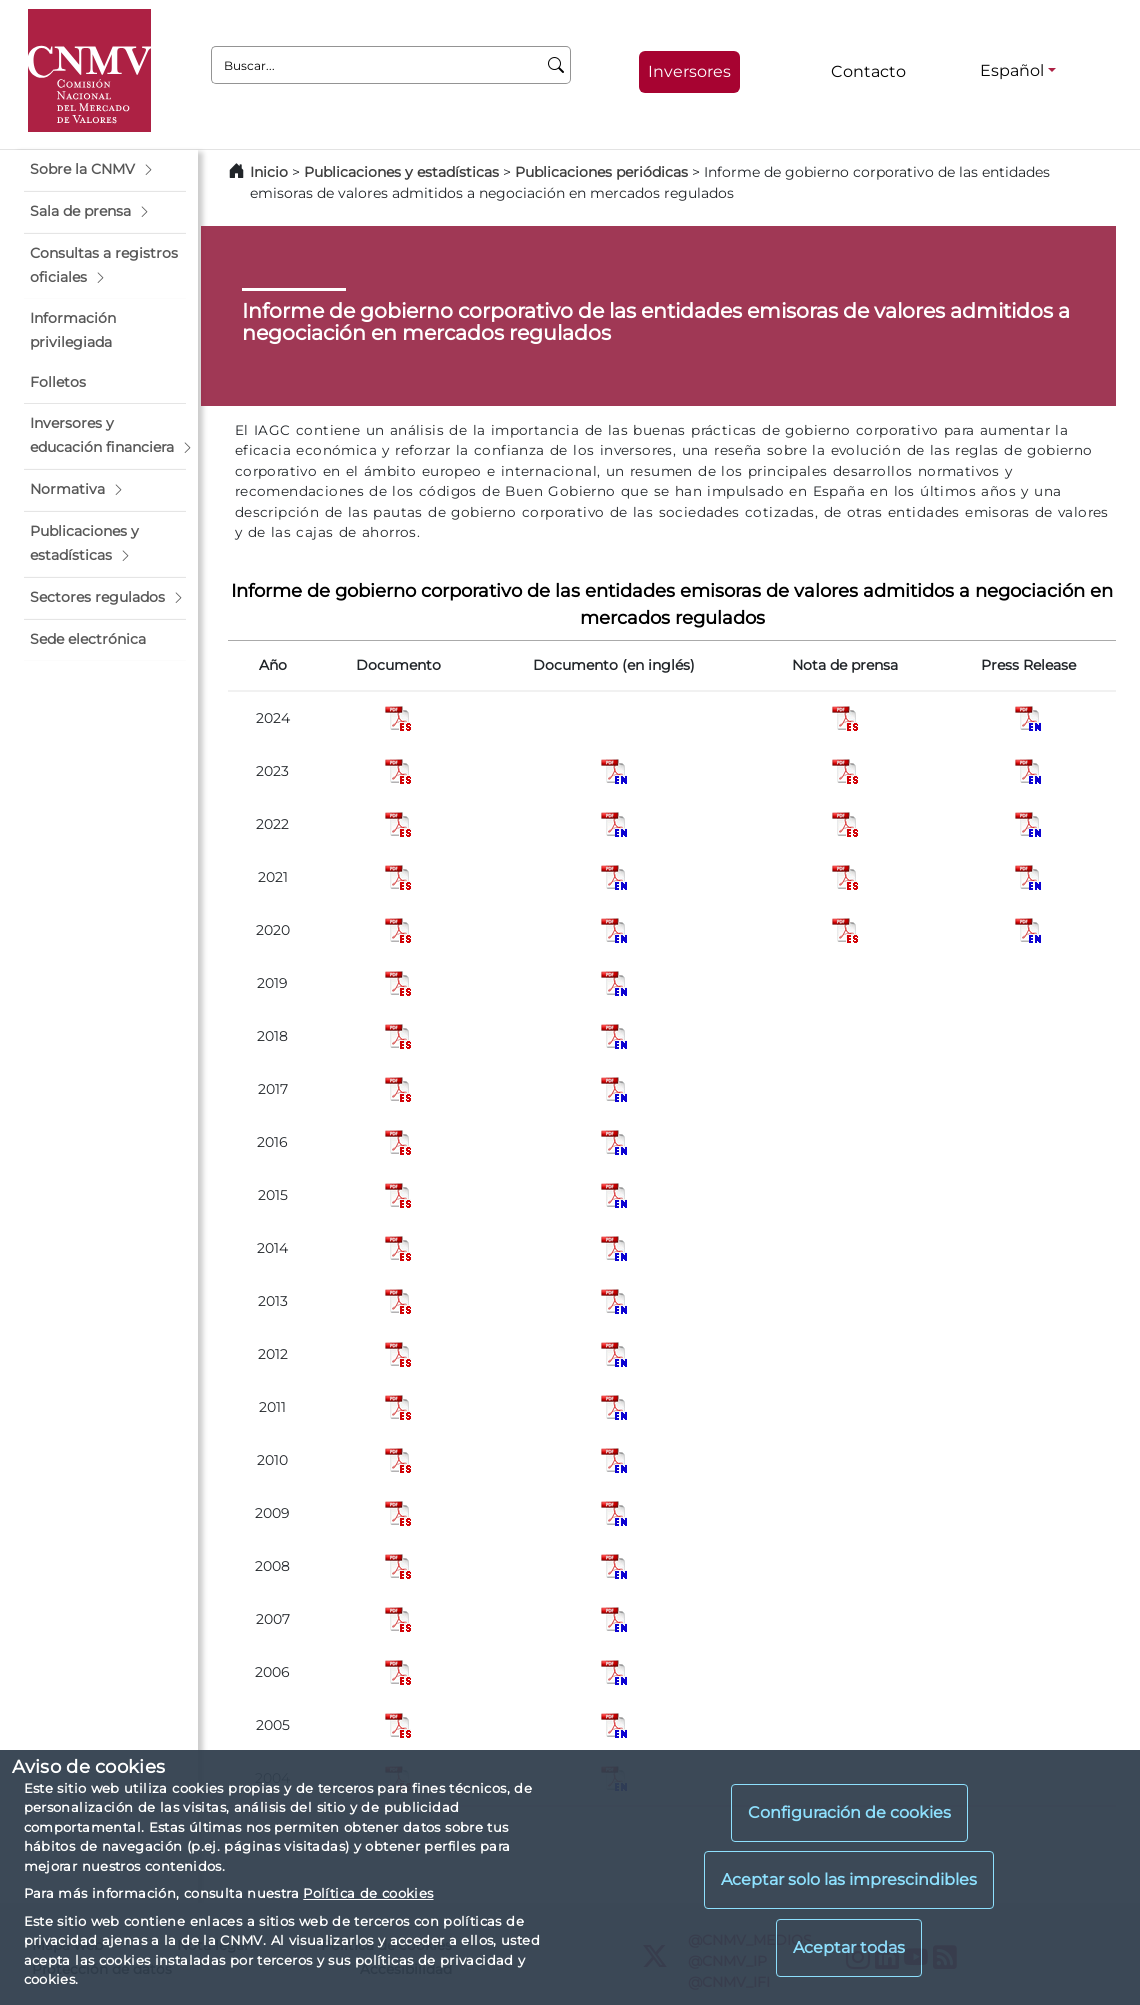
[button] (105, 170)
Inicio (269, 172)
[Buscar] (556, 65)
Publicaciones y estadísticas (401, 172)
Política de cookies (368, 1893)
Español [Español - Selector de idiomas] (1012, 70)
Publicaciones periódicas (601, 172)
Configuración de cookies (849, 1812)
